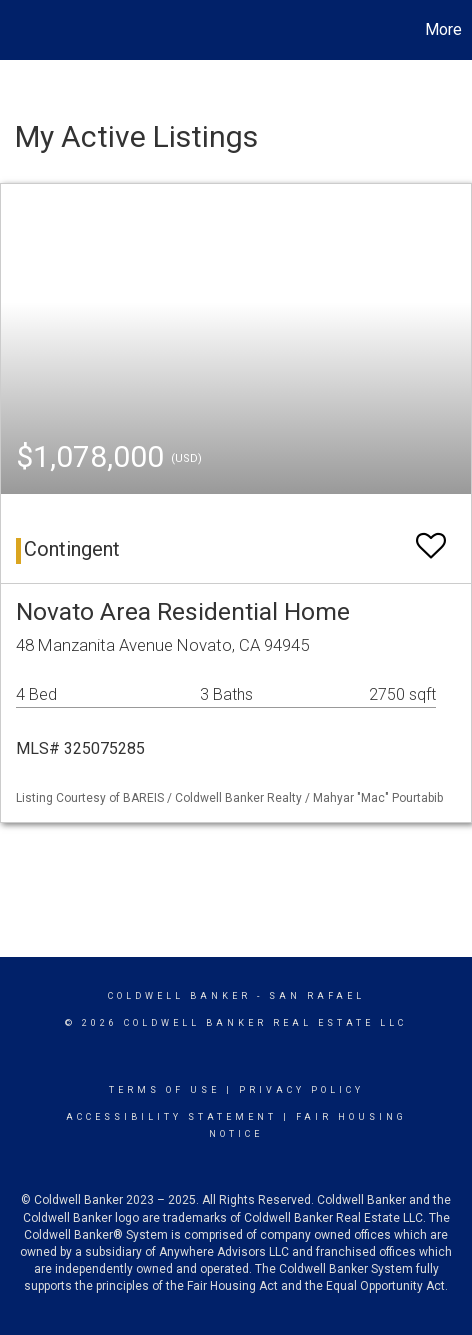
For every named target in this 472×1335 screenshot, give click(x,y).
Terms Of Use (164, 1090)
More (443, 29)
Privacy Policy (301, 1090)
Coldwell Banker (179, 996)
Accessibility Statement (171, 1117)
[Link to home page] (18, 30)
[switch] (431, 536)
